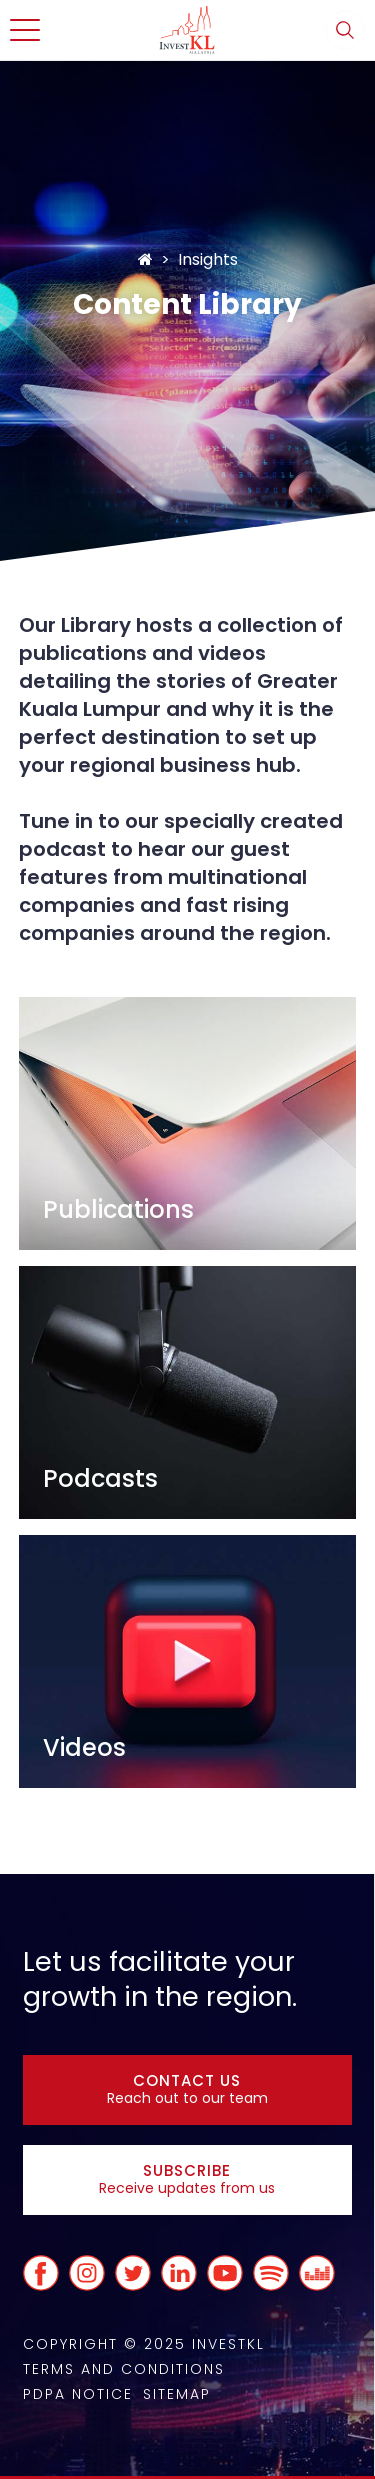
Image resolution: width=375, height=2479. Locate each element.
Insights (208, 259)
